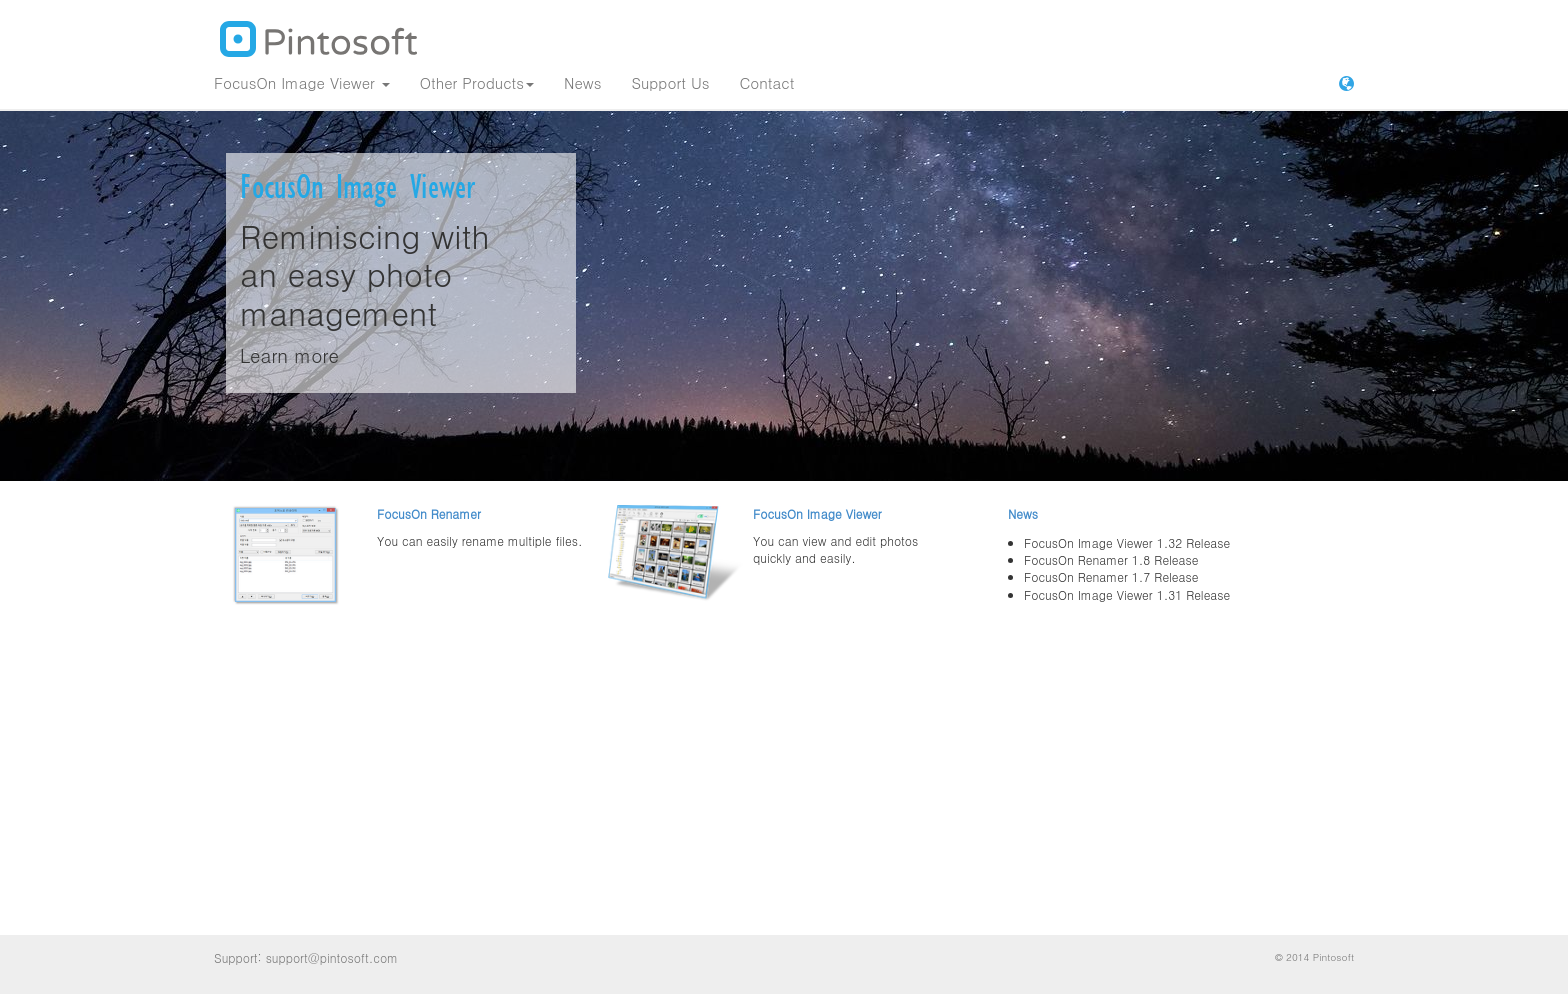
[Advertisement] (784, 781)
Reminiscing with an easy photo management (365, 274)
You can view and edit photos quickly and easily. (835, 549)
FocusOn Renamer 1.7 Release (1111, 576)
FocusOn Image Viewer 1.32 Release (1127, 542)
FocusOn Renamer (429, 513)
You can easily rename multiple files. (480, 540)
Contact (766, 82)
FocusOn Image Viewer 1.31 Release (1127, 594)
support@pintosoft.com (332, 957)
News (582, 82)
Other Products (477, 82)
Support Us (670, 82)
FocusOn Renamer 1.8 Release (1111, 559)
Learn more (289, 355)
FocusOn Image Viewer (302, 82)
